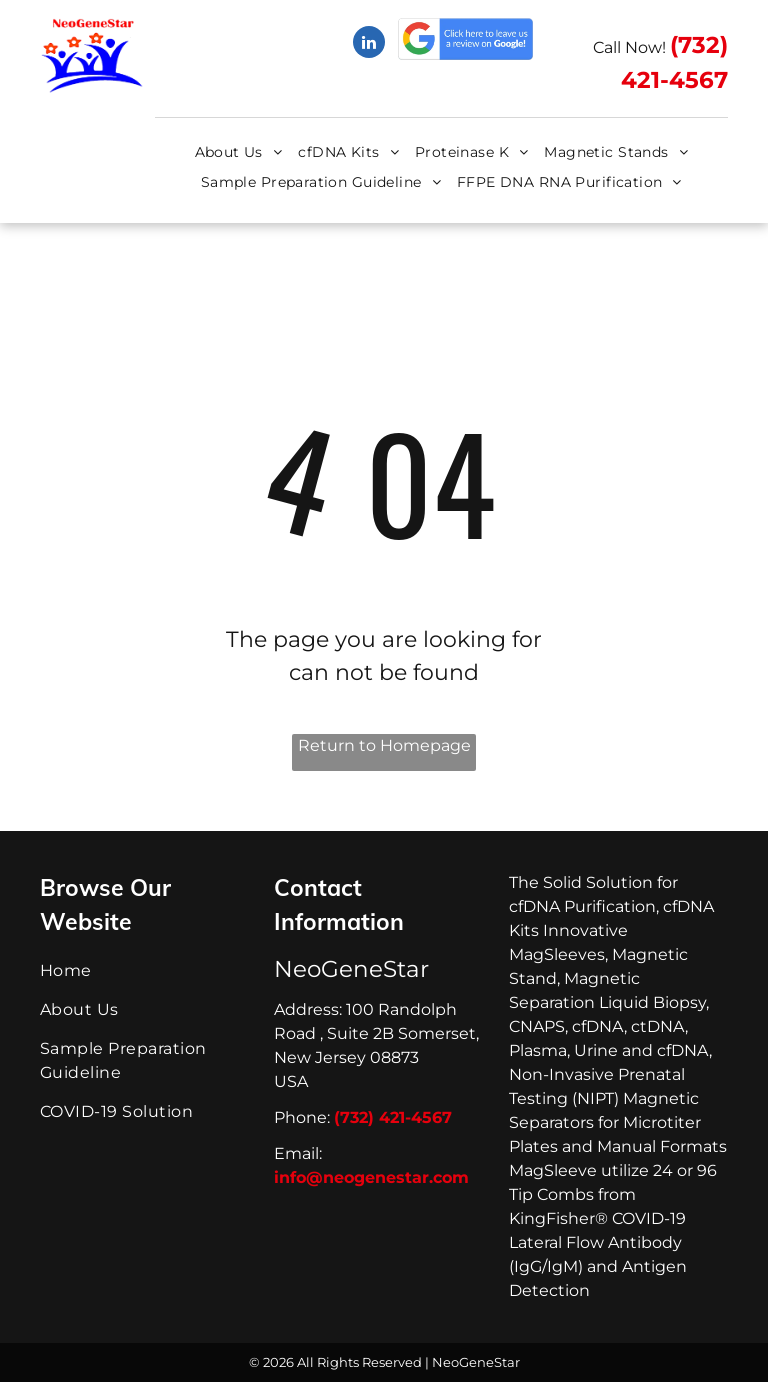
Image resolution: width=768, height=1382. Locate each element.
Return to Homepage (384, 745)
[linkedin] (369, 44)
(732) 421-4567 (393, 1117)
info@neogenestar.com (371, 1177)
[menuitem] (239, 152)
